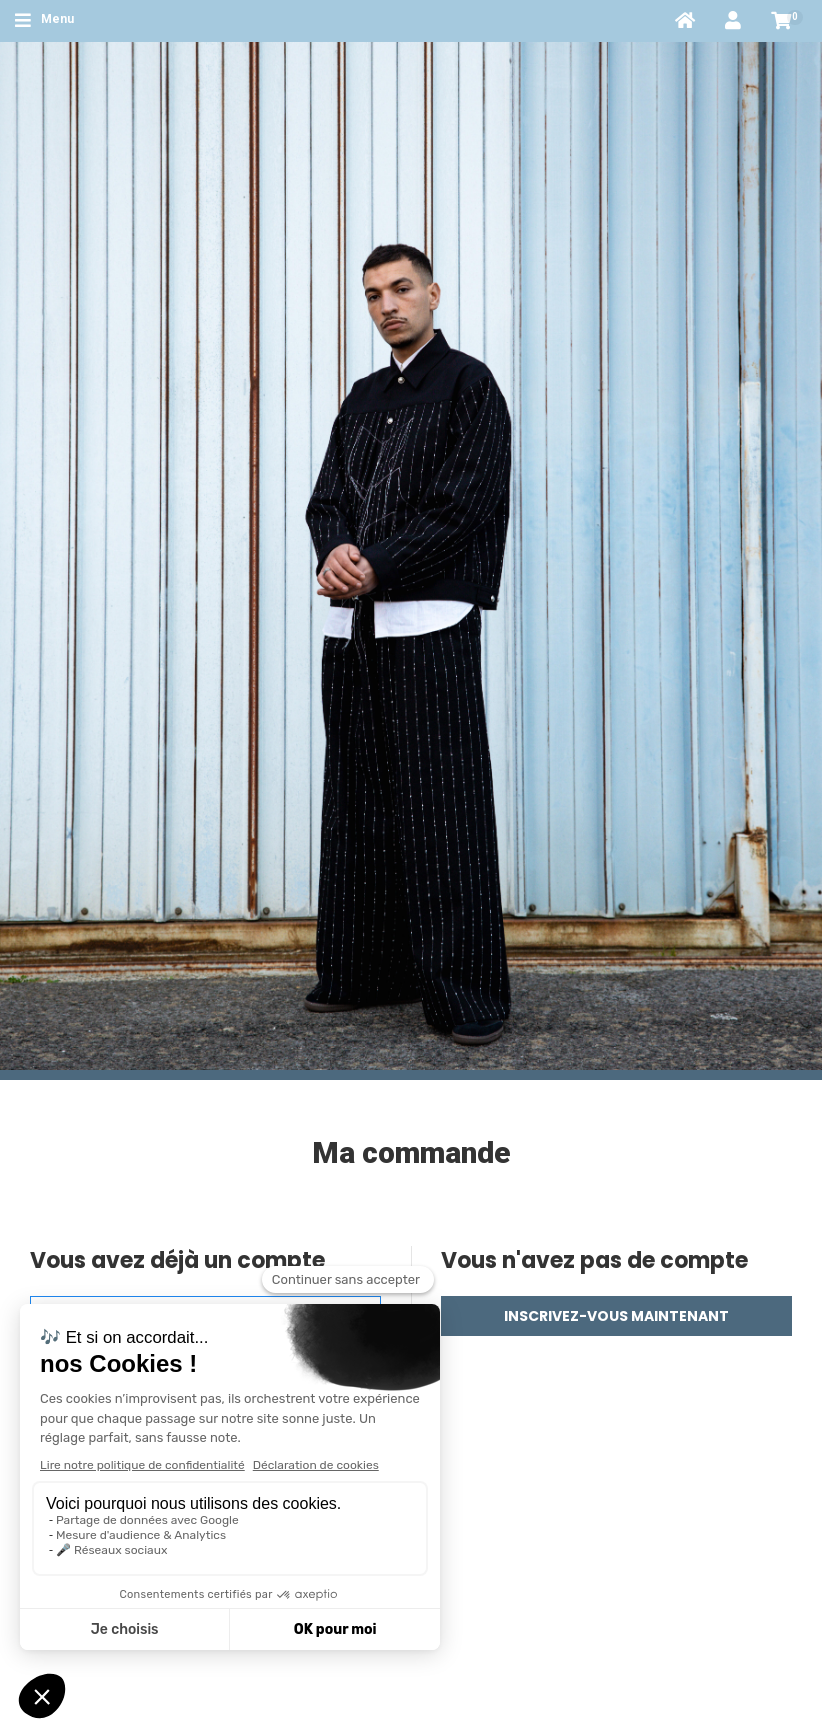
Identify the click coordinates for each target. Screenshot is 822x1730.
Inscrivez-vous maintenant (616, 1316)
